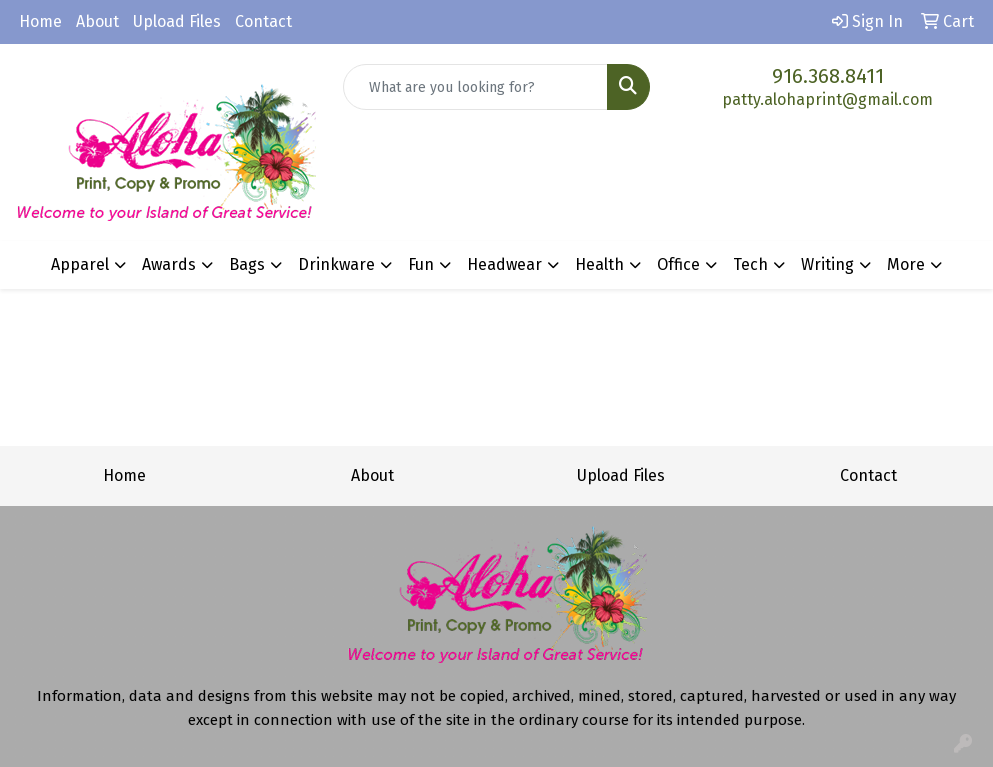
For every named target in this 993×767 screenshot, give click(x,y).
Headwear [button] (504, 264)
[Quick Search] (475, 87)
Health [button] (599, 264)
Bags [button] (247, 264)
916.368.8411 (828, 76)
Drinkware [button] (336, 264)
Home (40, 21)
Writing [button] (827, 264)
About (97, 21)
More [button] (906, 264)
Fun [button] (421, 264)
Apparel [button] (80, 264)
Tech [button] (750, 264)
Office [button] (678, 264)
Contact (263, 21)
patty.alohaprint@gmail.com (827, 99)
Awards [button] (169, 264)
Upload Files (177, 21)
